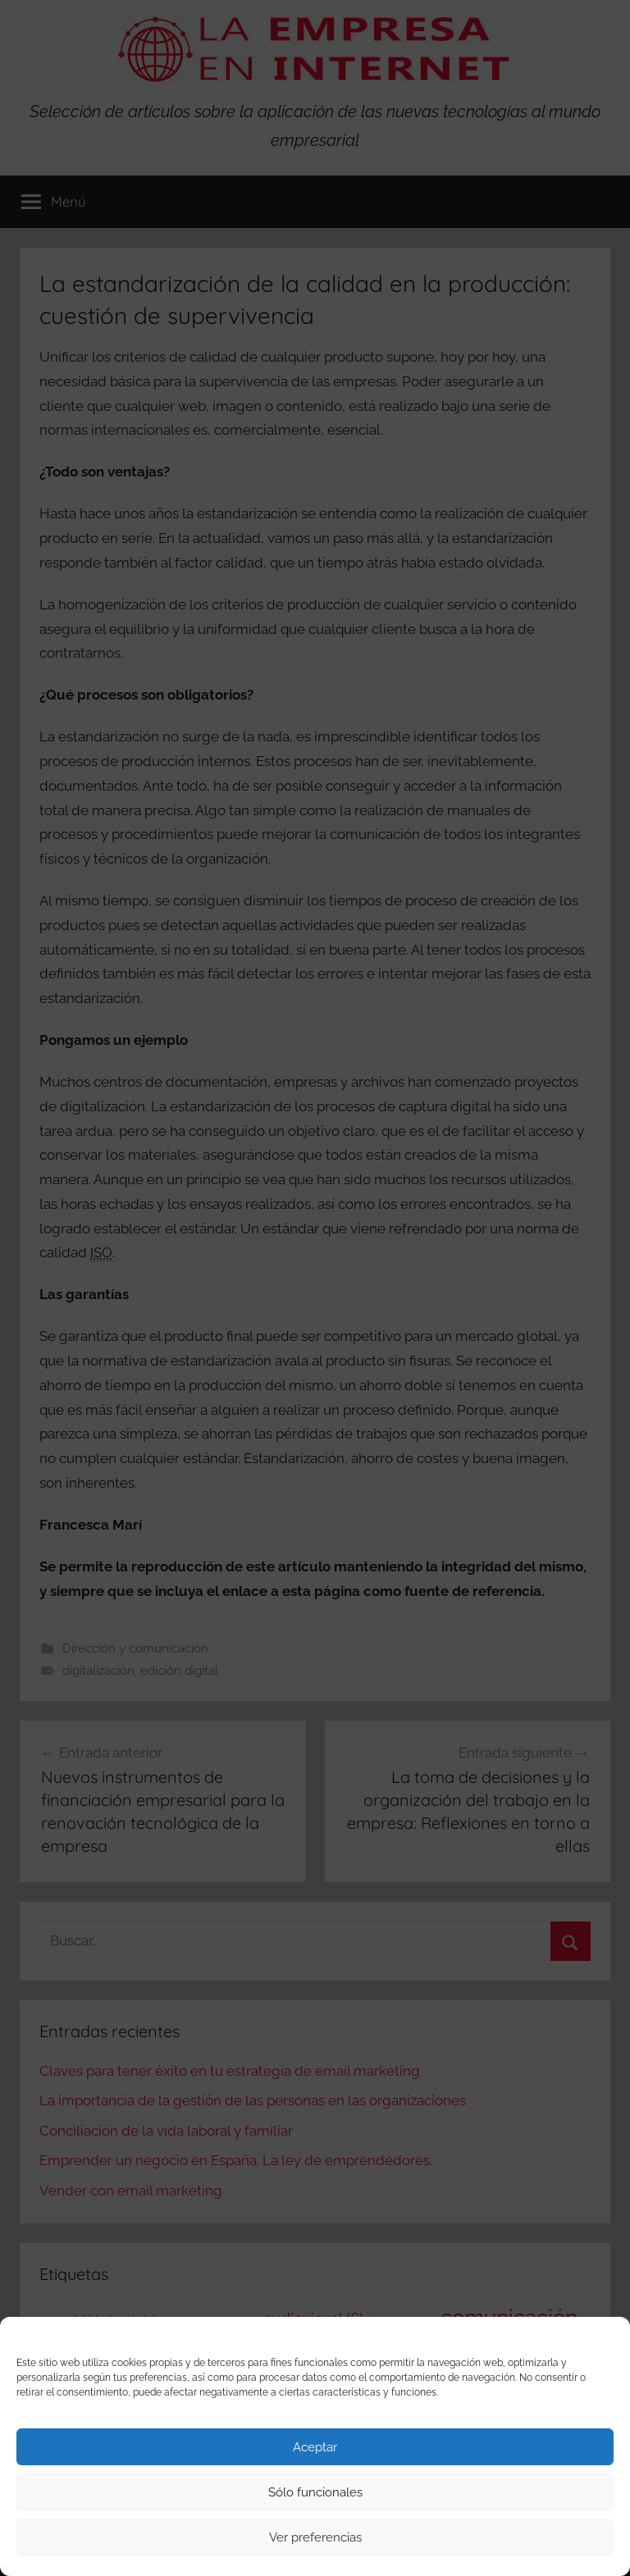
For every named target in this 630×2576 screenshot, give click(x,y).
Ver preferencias (315, 2537)
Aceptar (315, 2447)
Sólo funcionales (315, 2492)
